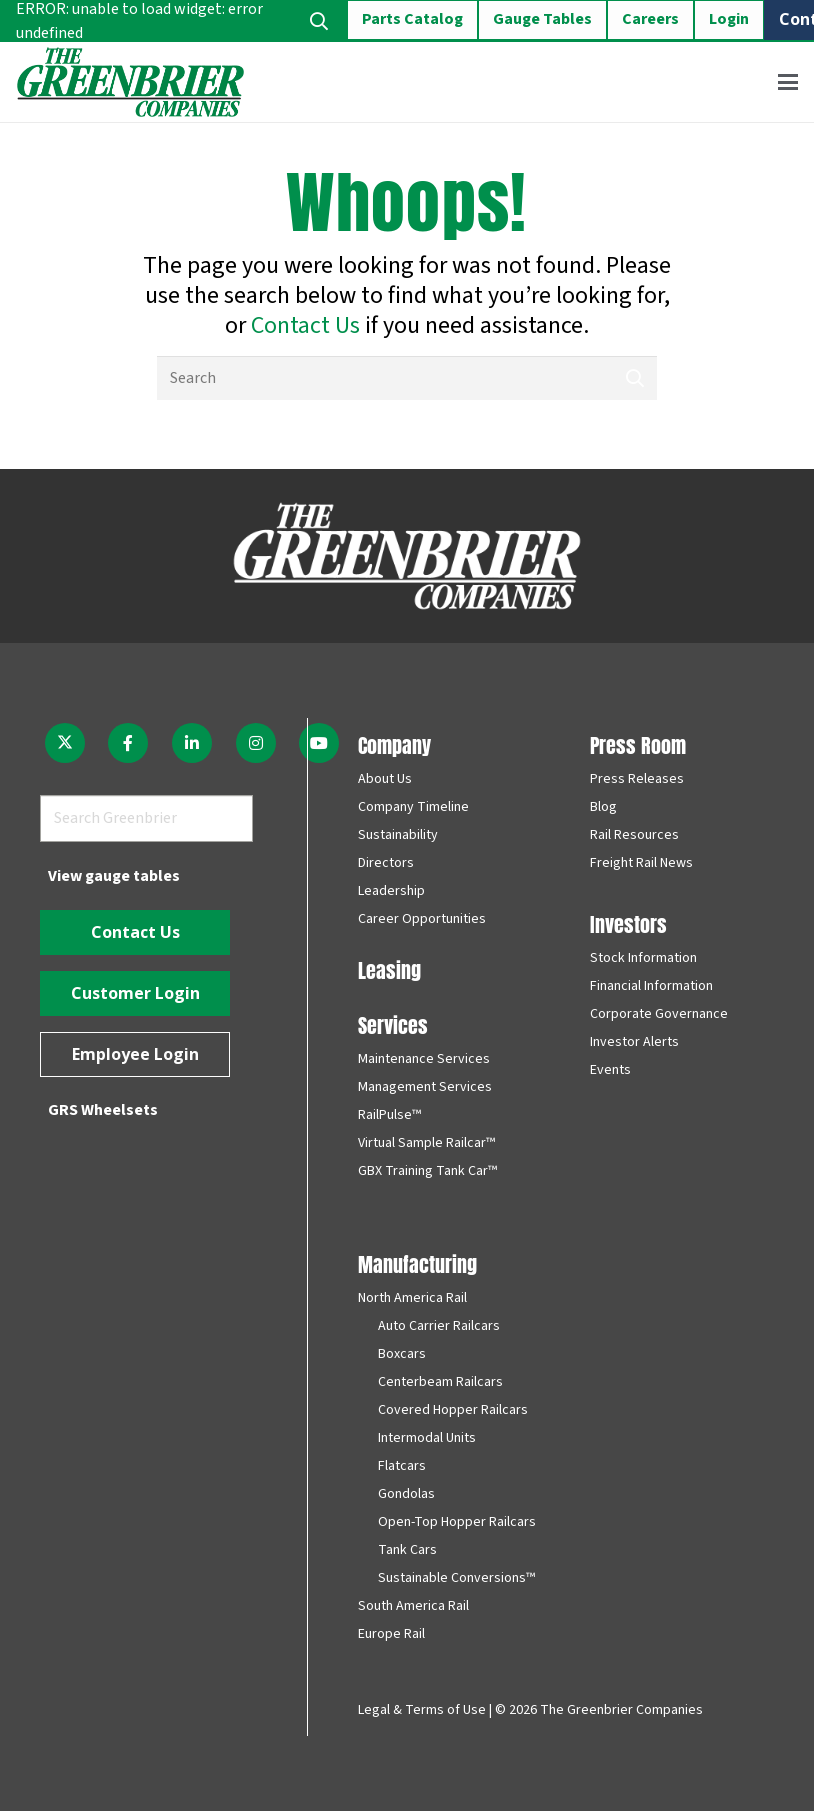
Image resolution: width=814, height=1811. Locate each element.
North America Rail (412, 1298)
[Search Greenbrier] (146, 818)
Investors (628, 922)
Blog (603, 807)
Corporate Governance (659, 1014)
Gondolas (406, 1494)
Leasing (389, 968)
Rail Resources (634, 835)
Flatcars (402, 1466)
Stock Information (643, 958)
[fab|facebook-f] (129, 743)
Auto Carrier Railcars (439, 1326)
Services (393, 1023)
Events (610, 1070)
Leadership (391, 891)
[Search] (407, 378)
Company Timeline (413, 807)
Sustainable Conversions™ (456, 1578)
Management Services (425, 1087)
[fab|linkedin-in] (192, 743)
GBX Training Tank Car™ (427, 1171)
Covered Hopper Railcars (453, 1410)
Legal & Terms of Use (422, 1710)
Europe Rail (391, 1634)
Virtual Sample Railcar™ (426, 1143)
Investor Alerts (634, 1042)
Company (394, 743)
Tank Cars (407, 1550)
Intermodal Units (427, 1438)
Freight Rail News (641, 863)
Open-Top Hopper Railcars (457, 1522)
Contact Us (305, 325)
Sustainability (398, 835)
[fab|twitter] (65, 743)
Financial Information (651, 986)
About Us (385, 779)
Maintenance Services (424, 1059)
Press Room (638, 743)
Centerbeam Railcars (440, 1382)
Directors (386, 863)
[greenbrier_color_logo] (130, 82)
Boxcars (402, 1354)
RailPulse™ (389, 1115)
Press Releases (637, 779)
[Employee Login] (135, 1054)
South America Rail (413, 1606)
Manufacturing (417, 1262)
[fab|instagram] (256, 743)
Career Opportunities (422, 919)
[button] (788, 82)
